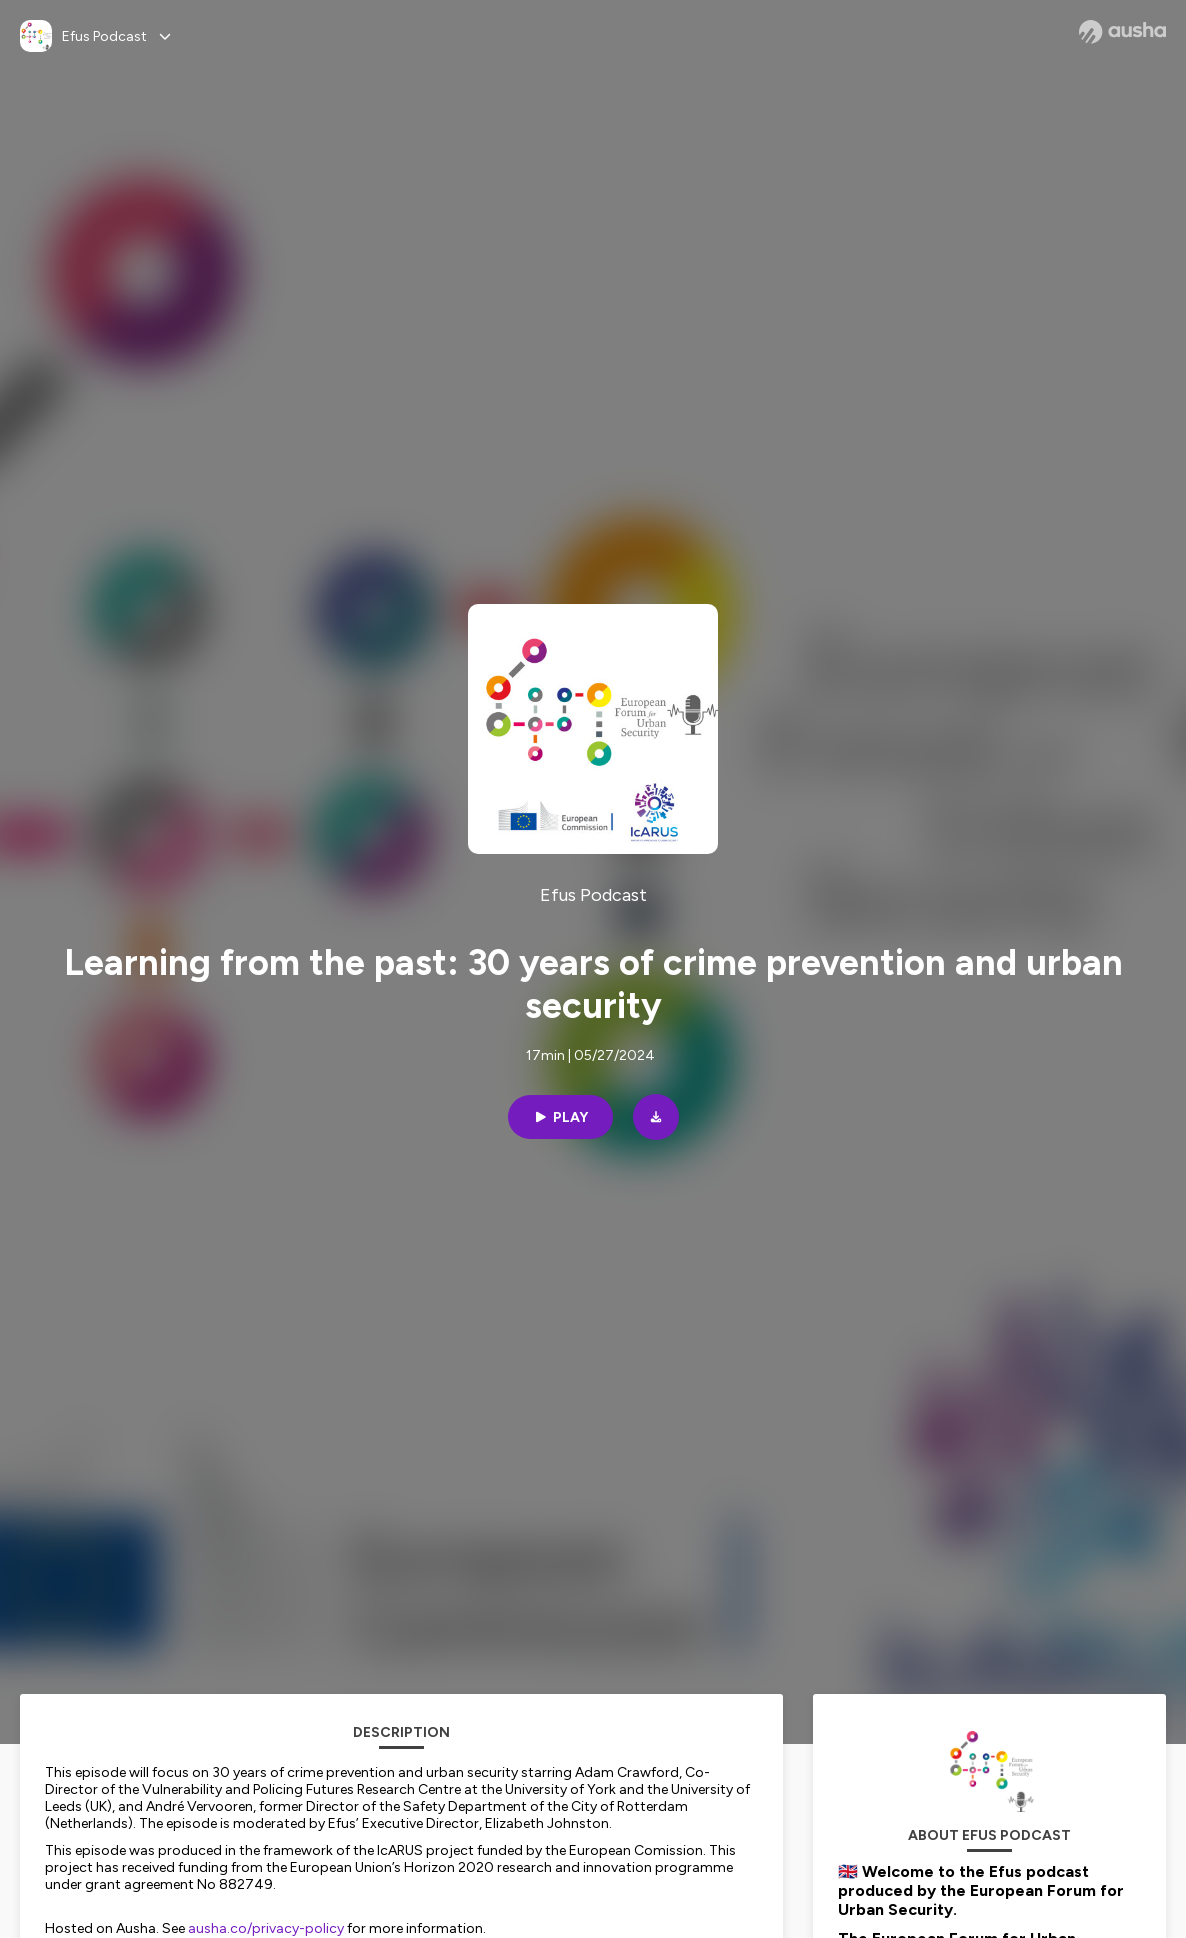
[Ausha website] (1122, 32)
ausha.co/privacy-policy (266, 1928)
